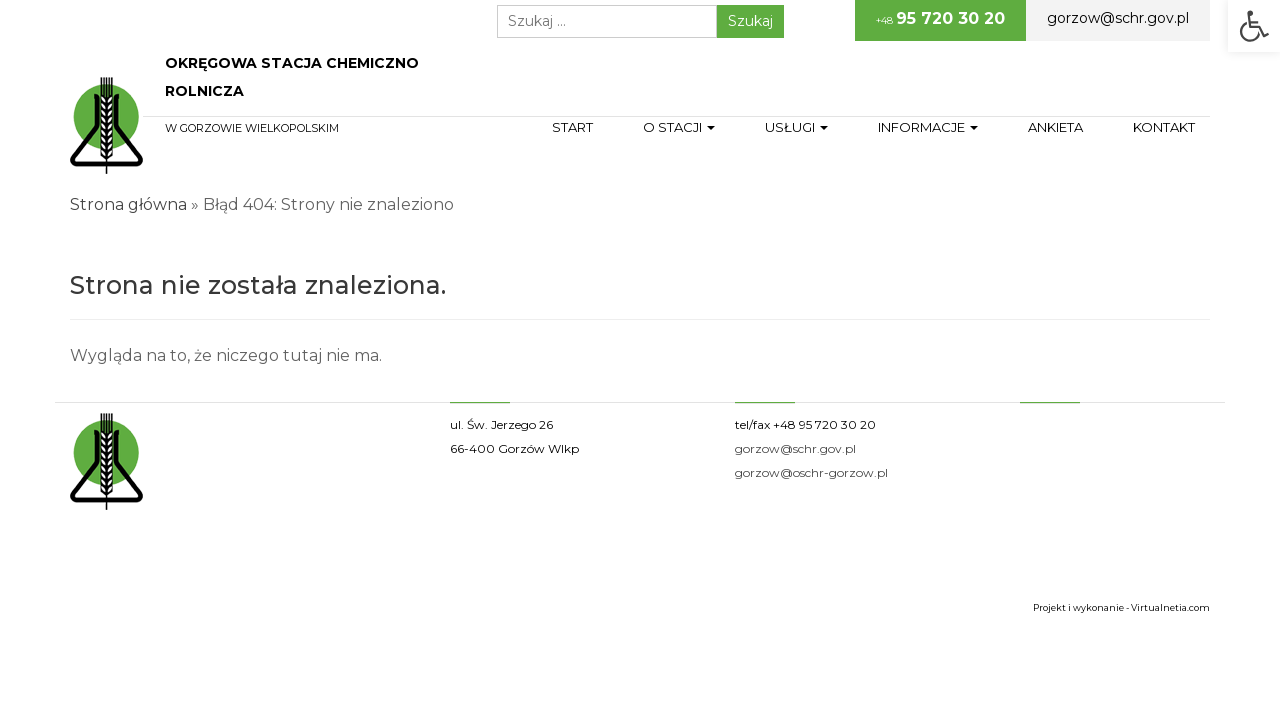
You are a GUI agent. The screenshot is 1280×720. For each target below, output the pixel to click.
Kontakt (1164, 127)
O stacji (679, 127)
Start (572, 127)
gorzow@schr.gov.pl (1118, 18)
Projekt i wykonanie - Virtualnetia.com (1121, 607)
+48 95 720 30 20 (824, 424)
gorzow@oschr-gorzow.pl (811, 472)
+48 (940, 18)
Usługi (796, 127)
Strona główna (128, 204)
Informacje (928, 127)
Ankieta (1055, 127)
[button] (1254, 26)
